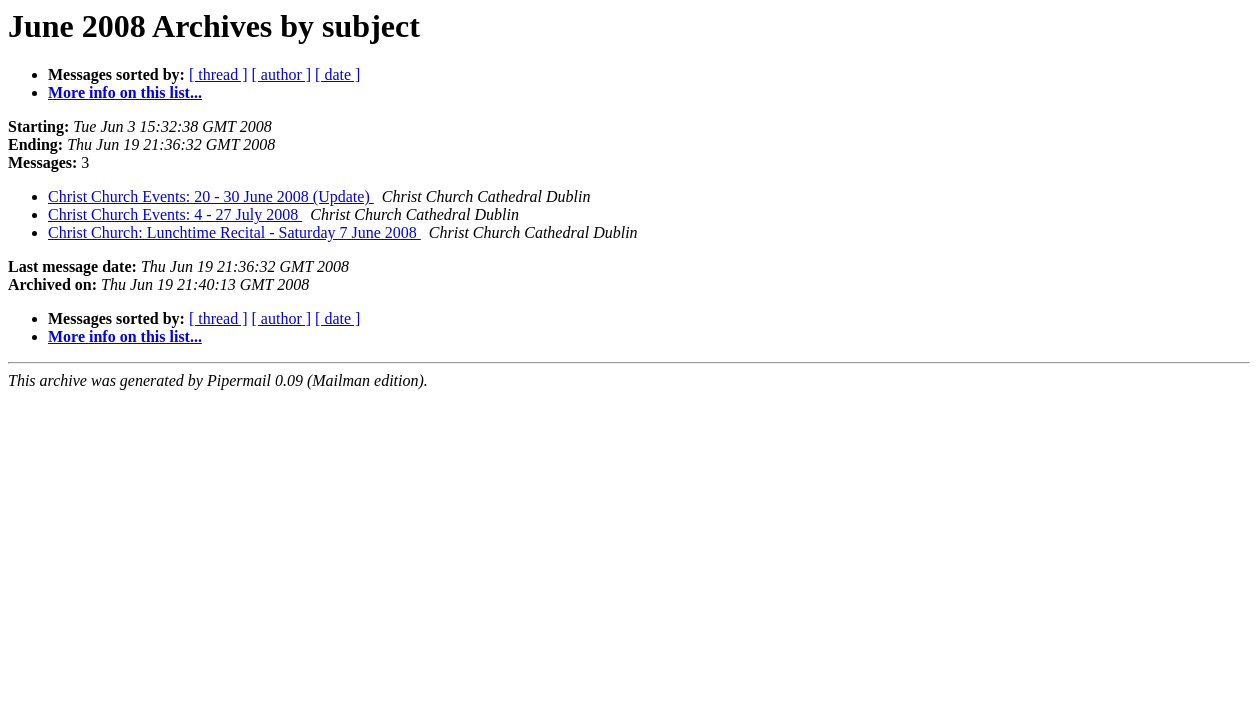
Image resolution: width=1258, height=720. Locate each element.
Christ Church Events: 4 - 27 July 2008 (175, 214)
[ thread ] (218, 74)
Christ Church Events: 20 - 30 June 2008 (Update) (211, 196)
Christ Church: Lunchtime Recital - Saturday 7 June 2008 (234, 232)
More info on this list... (125, 92)
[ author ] (282, 74)
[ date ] (337, 74)
